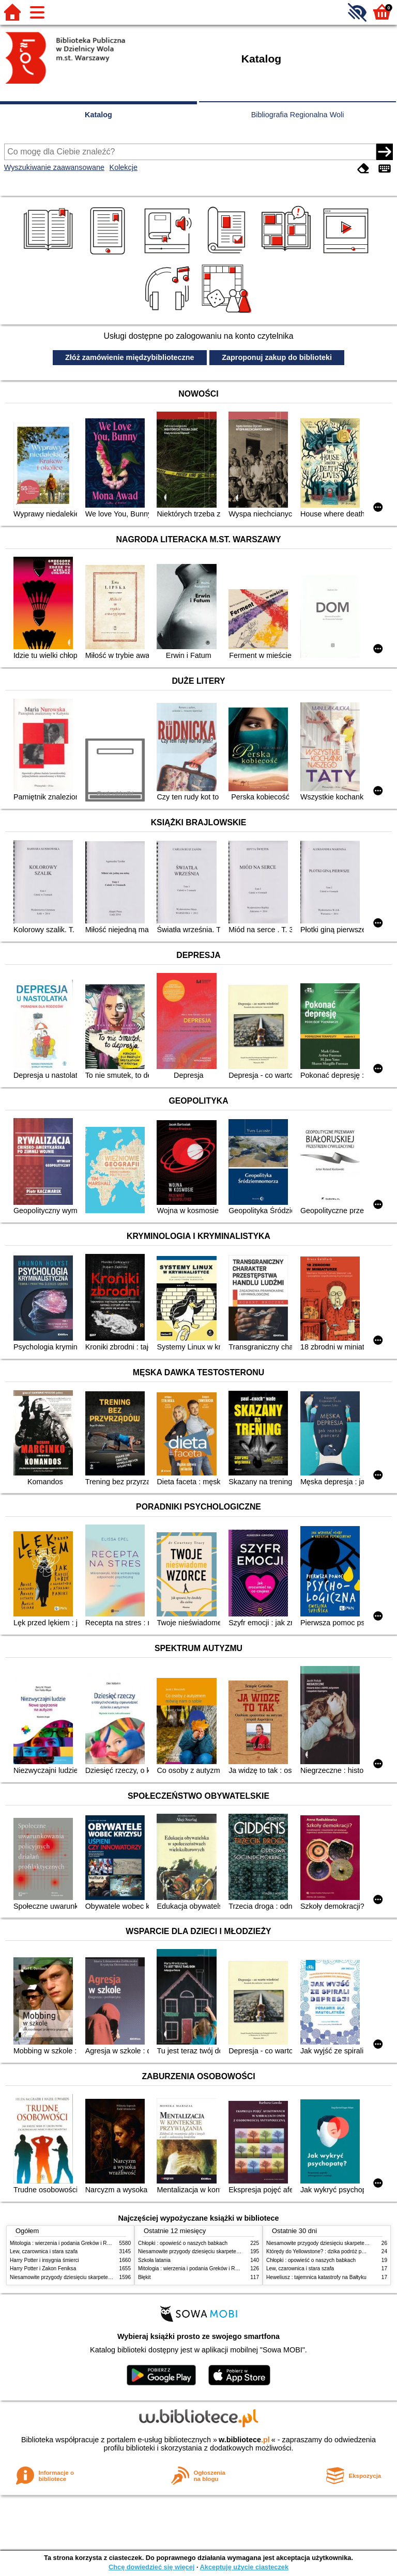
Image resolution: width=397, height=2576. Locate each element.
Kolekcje (124, 167)
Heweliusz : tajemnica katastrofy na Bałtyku (316, 2277)
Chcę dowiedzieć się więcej (151, 2567)
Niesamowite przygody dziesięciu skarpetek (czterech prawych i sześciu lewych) (102, 2277)
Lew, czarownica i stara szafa (44, 2251)
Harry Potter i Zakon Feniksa (43, 2268)
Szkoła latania (154, 2260)
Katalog (98, 115)
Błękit (144, 2277)
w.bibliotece (244, 2440)
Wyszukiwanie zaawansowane (54, 167)
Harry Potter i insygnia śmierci (44, 2260)
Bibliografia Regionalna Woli (297, 115)
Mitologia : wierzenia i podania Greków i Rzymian (67, 2243)
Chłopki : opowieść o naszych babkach (182, 2243)
